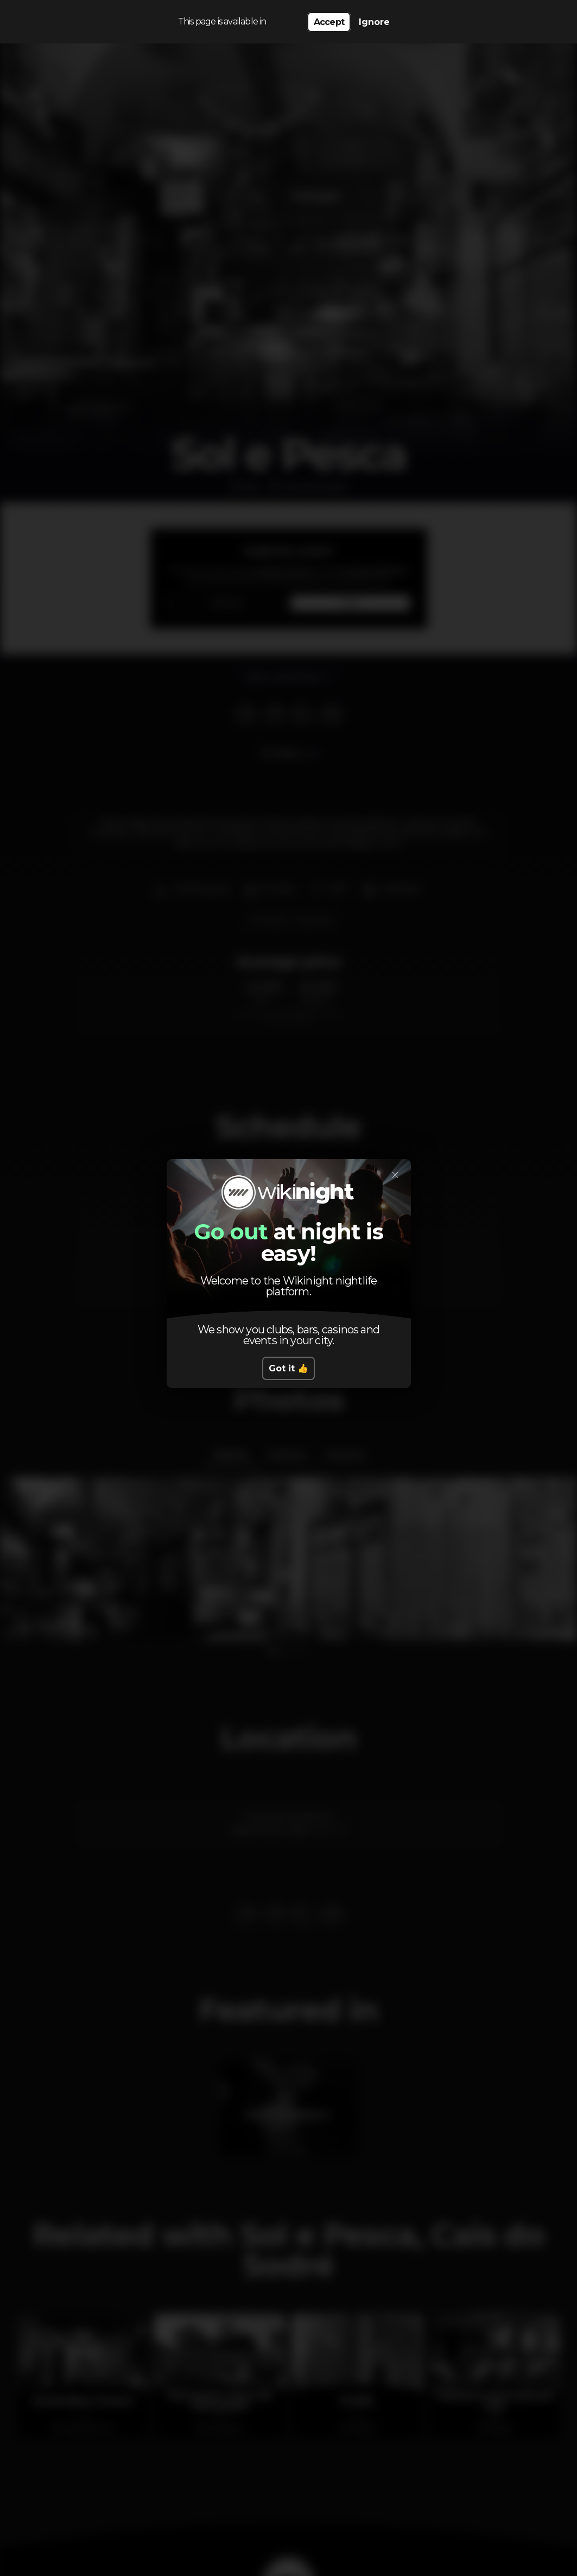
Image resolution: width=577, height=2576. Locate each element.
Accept (329, 22)
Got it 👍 (288, 1368)
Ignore (374, 22)
